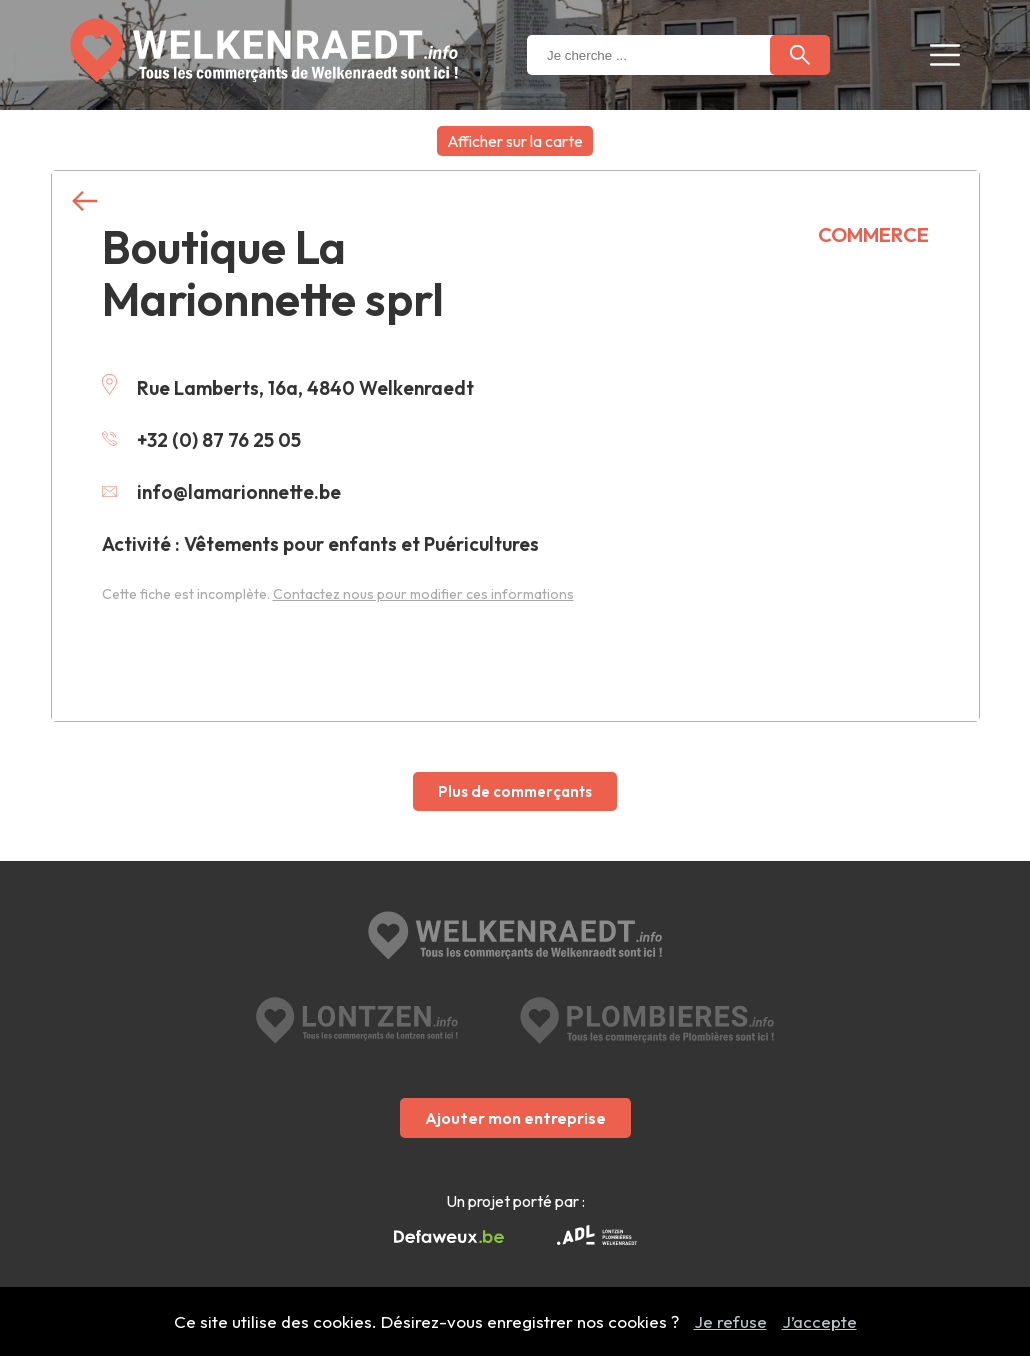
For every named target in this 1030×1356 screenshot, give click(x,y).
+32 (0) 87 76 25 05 (201, 440)
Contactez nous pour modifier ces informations (423, 594)
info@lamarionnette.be (221, 492)
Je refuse (730, 1321)
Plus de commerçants (515, 791)
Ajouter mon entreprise (515, 1118)
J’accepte (819, 1321)
